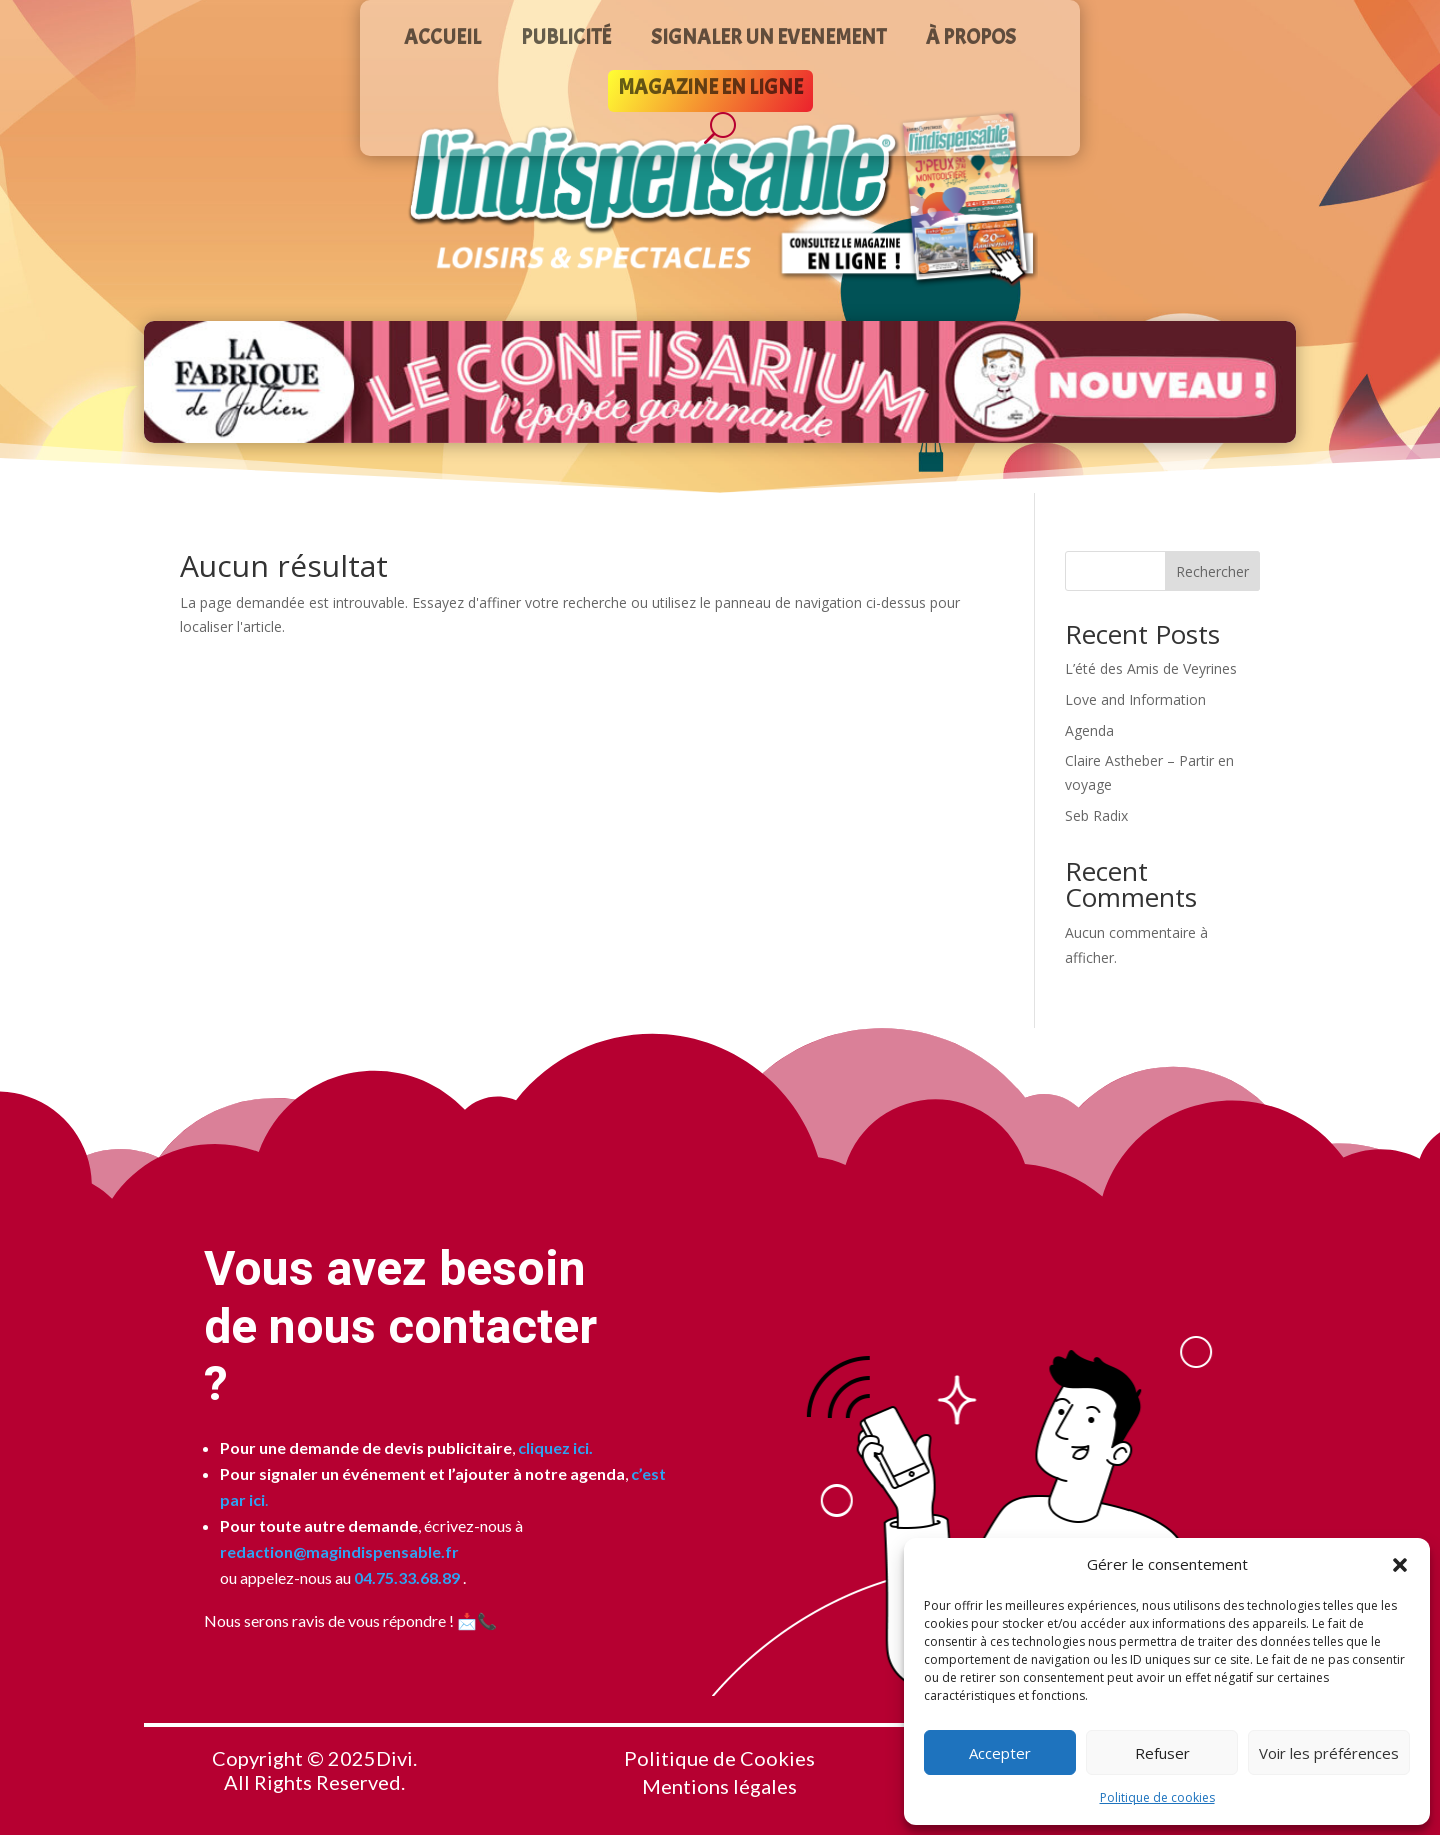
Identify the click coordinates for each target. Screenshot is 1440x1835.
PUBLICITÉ (566, 40)
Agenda (1089, 730)
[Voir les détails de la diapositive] (720, 382)
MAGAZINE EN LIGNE (710, 90)
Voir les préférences (1329, 1753)
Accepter (1000, 1753)
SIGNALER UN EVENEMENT (768, 40)
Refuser (1162, 1753)
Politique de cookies (1157, 1797)
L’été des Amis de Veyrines (1151, 668)
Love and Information (1135, 699)
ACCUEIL (442, 40)
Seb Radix (1096, 815)
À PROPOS (971, 40)
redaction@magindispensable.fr (339, 1551)
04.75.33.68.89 (405, 1577)
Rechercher (1212, 571)
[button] (1400, 1565)
